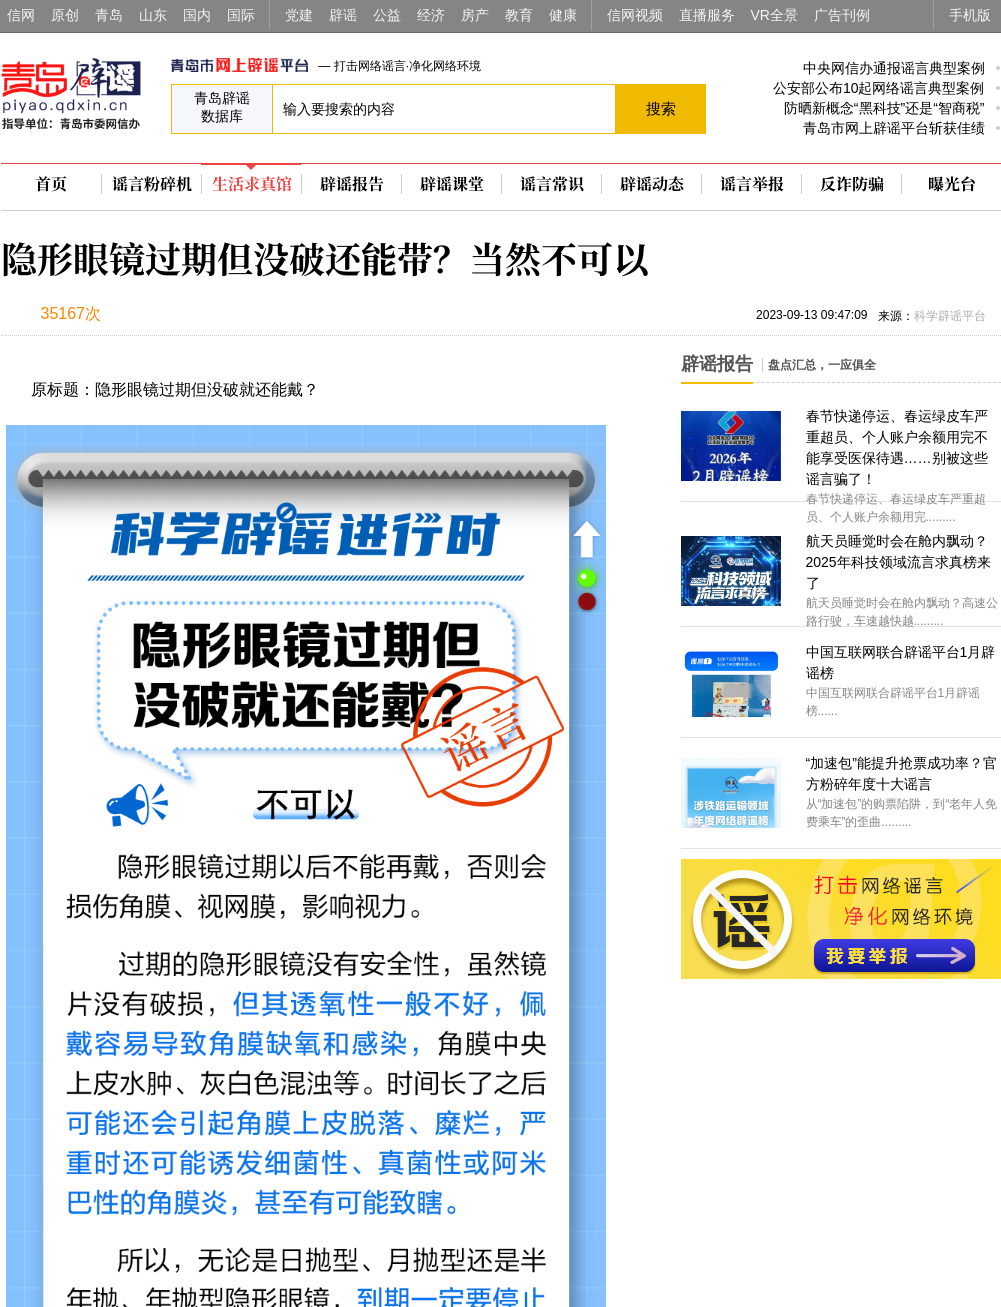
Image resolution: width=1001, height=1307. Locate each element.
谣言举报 (752, 184)
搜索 (661, 108)
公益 (387, 15)
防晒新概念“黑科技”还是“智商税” (884, 108)
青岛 (109, 15)
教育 (519, 15)
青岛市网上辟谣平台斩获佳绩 (894, 128)
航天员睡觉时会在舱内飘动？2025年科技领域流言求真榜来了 (898, 562)
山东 (153, 15)
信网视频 (635, 15)
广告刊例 (842, 15)
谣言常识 (552, 184)
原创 (65, 15)
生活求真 (252, 184)
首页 (51, 184)
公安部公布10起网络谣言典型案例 (879, 88)
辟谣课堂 (452, 184)
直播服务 (707, 15)
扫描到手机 (211, 316)
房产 (475, 15)
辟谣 (343, 15)
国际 (241, 15)
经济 (431, 15)
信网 (21, 15)
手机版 (970, 15)
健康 (563, 15)
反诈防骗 (852, 184)
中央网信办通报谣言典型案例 (894, 68)
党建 (299, 15)
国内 (197, 15)
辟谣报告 (352, 184)
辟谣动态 (652, 184)
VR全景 (774, 15)
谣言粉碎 (152, 184)
